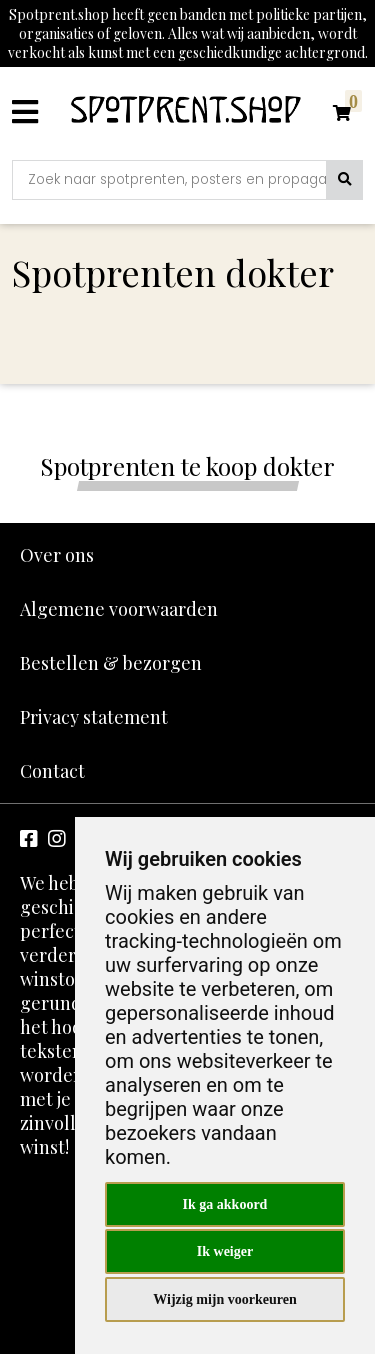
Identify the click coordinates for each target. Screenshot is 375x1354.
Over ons (57, 555)
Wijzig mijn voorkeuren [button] (224, 1299)
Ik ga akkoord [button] (225, 1204)
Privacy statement (94, 717)
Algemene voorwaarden (119, 609)
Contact (52, 771)
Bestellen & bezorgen (111, 663)
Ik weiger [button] (225, 1251)
